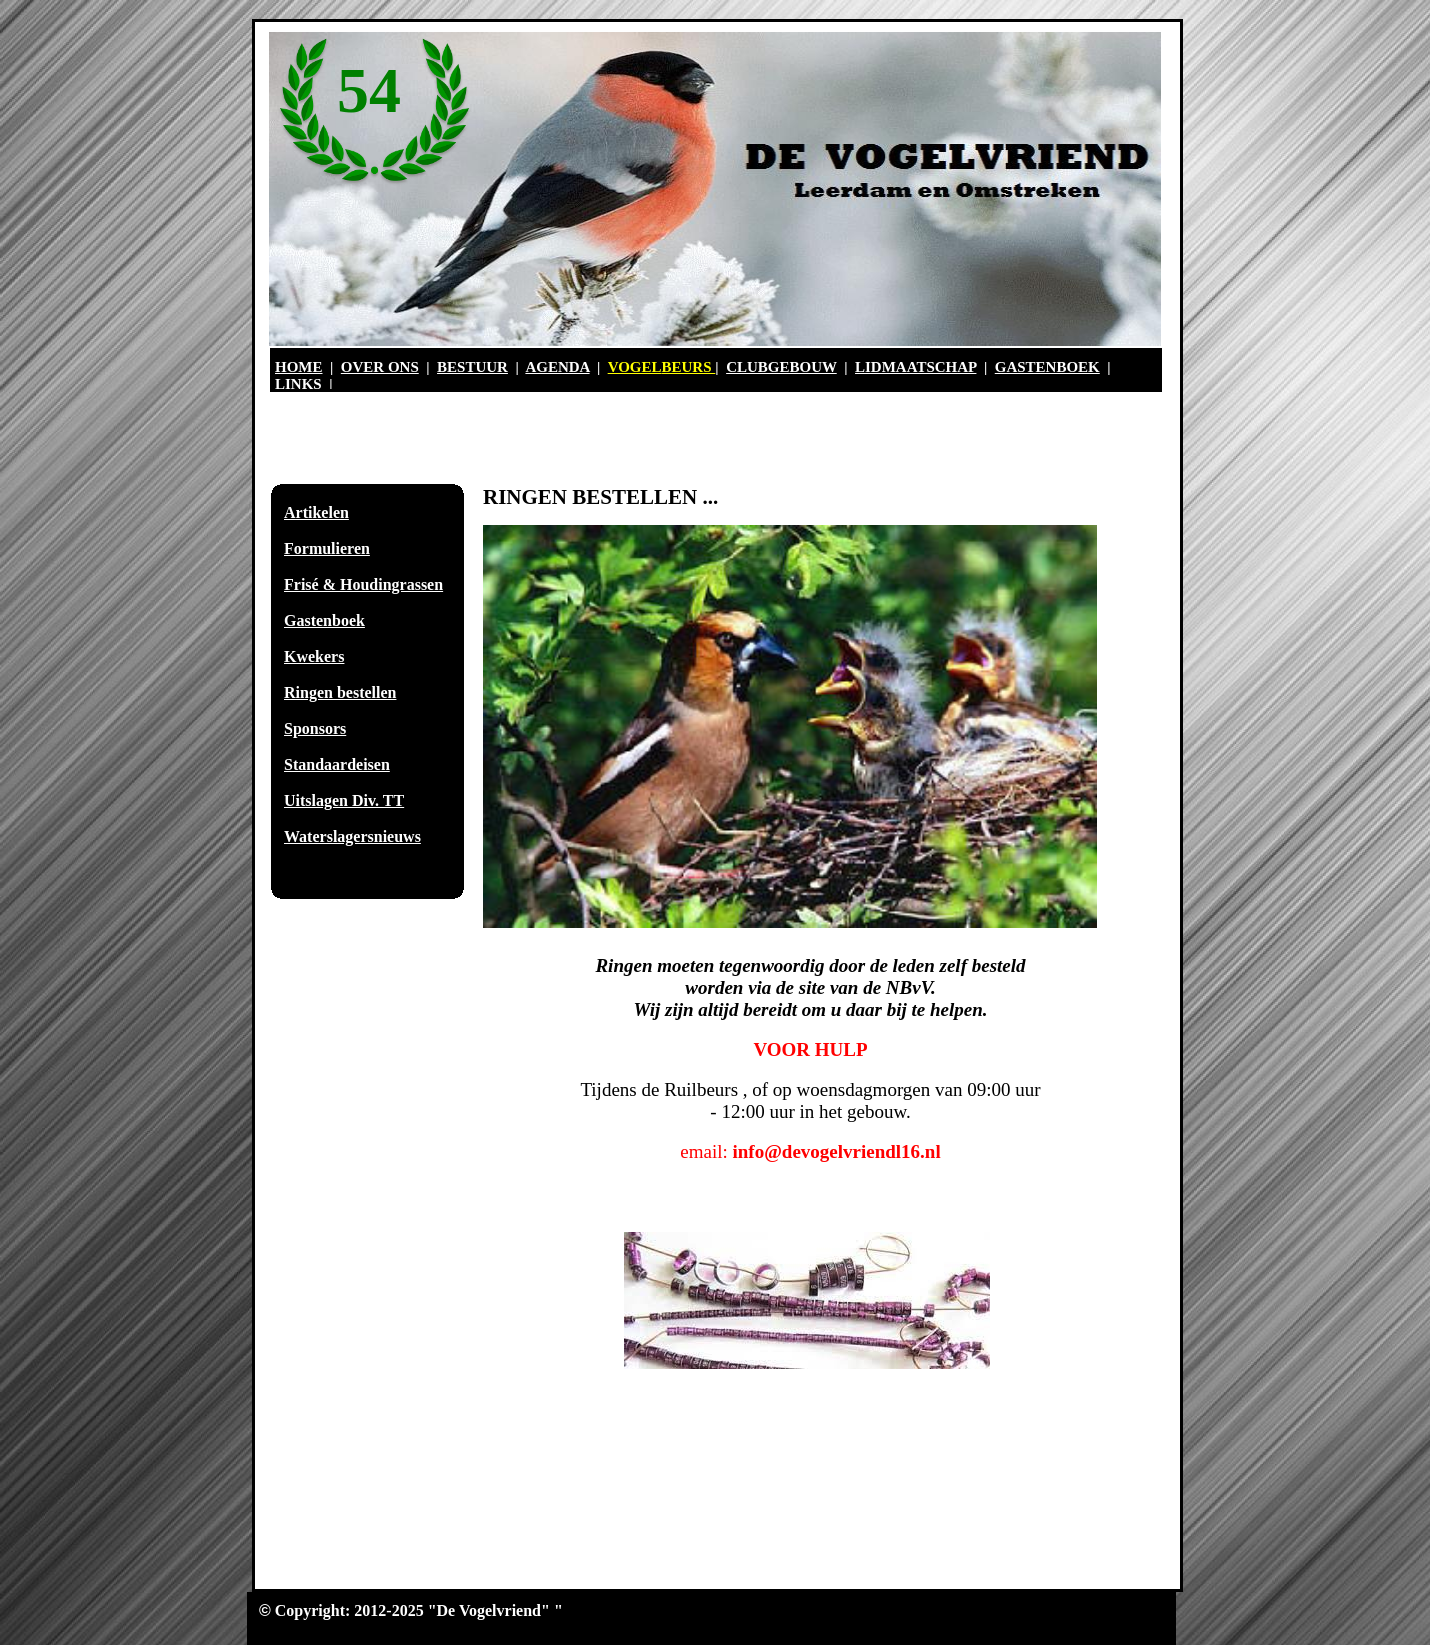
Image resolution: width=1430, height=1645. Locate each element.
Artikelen (316, 512)
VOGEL (635, 367)
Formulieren (327, 548)
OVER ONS (380, 367)
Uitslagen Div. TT (344, 800)
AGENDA (557, 367)
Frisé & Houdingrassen (363, 584)
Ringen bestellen (340, 692)
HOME (299, 367)
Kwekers (314, 656)
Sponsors (315, 728)
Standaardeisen (337, 764)
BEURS (689, 367)
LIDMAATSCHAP (915, 367)
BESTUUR (472, 367)
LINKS (298, 384)
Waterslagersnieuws (352, 836)
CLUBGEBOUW (781, 367)
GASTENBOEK (1047, 367)
